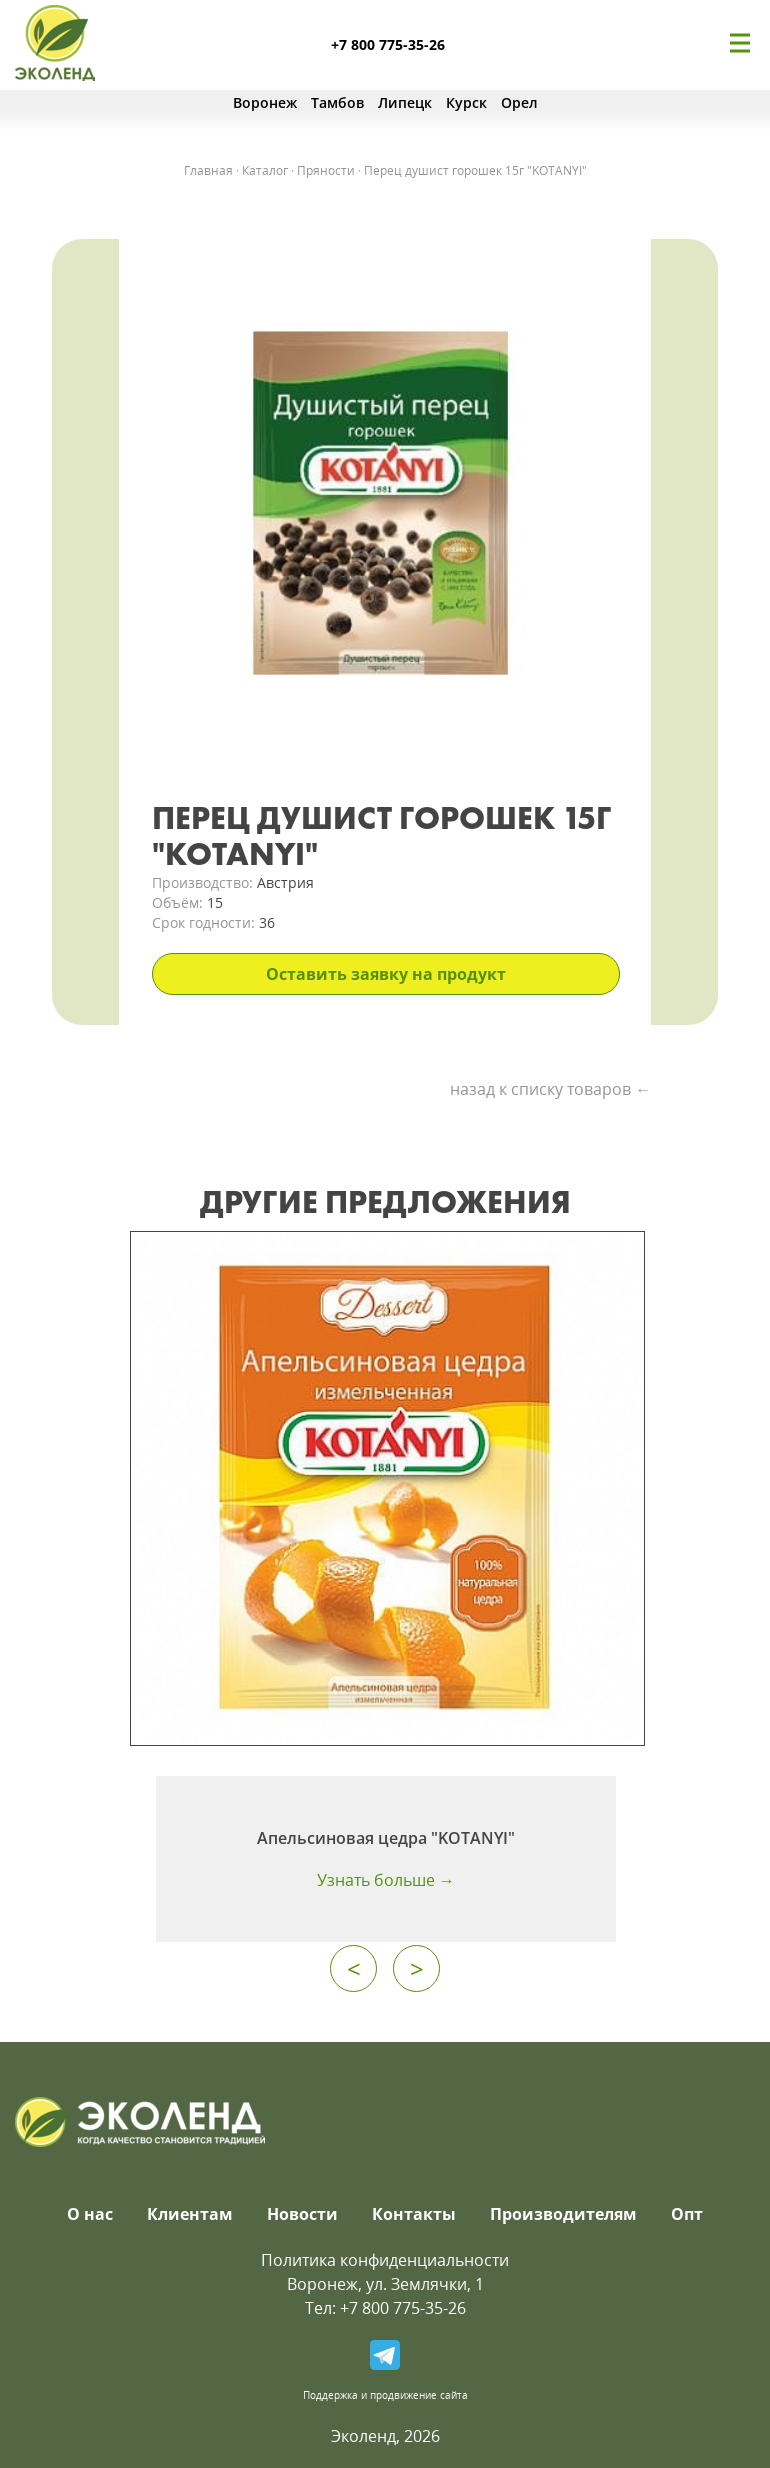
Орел (519, 102)
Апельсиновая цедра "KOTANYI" (386, 1838)
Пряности (326, 170)
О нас (90, 2214)
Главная (208, 170)
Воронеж (265, 102)
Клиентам (190, 2214)
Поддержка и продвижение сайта (385, 2395)
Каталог (265, 170)
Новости (302, 2214)
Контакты (414, 2214)
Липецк (405, 102)
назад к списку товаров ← (550, 1089)
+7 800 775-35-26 (388, 44)
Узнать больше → (386, 1880)
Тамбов (337, 102)
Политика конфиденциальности (385, 2260)
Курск (466, 102)
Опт (687, 2214)
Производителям (563, 2214)
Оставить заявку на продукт (386, 974)
